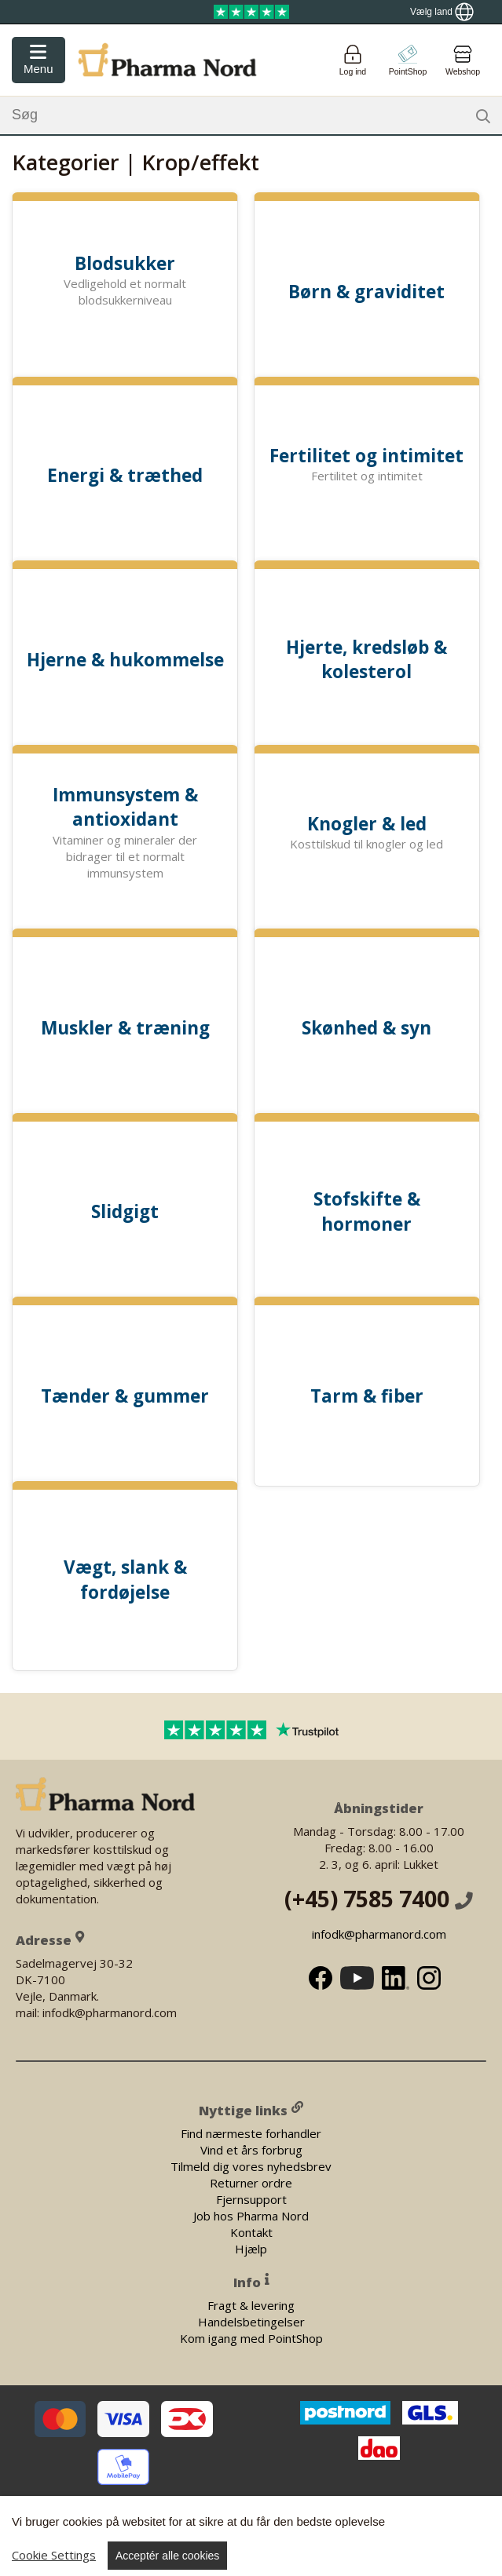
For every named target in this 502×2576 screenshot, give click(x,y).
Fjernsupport (251, 2198)
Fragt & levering (251, 2304)
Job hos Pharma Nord (251, 2215)
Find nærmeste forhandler (251, 2132)
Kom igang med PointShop (251, 2337)
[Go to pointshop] (407, 60)
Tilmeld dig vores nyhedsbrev (251, 2165)
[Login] (352, 60)
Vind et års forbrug (251, 2149)
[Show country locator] (441, 12)
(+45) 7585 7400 (378, 1899)
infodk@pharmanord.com (378, 1934)
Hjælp (251, 2248)
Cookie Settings (54, 2555)
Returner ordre (251, 2182)
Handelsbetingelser (251, 2321)
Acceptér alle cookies (167, 2555)
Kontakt (251, 2231)
